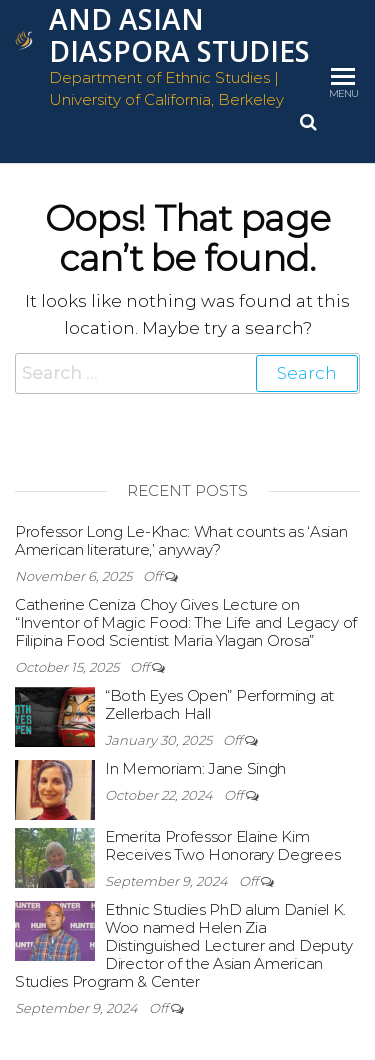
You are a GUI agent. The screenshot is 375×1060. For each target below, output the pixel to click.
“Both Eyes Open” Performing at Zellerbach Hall (219, 704)
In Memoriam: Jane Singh (195, 768)
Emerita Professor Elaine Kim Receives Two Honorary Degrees (222, 845)
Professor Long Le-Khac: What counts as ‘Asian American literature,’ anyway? (181, 540)
